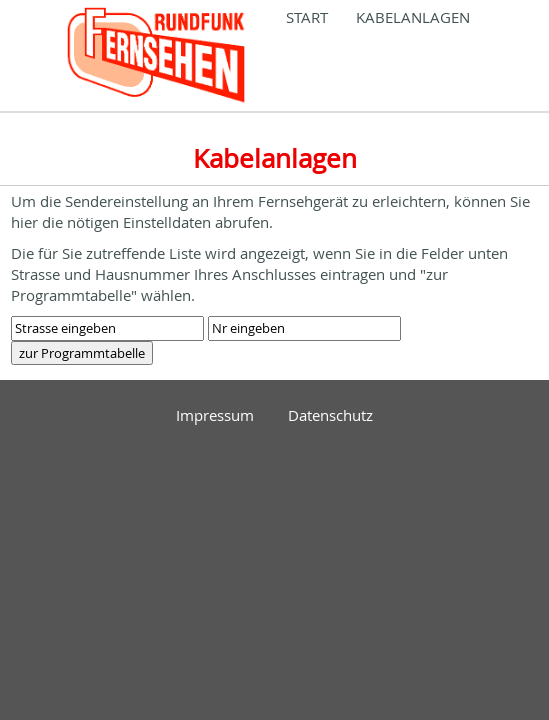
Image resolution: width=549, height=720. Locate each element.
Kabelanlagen (413, 17)
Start (307, 17)
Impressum (215, 415)
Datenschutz (330, 415)
